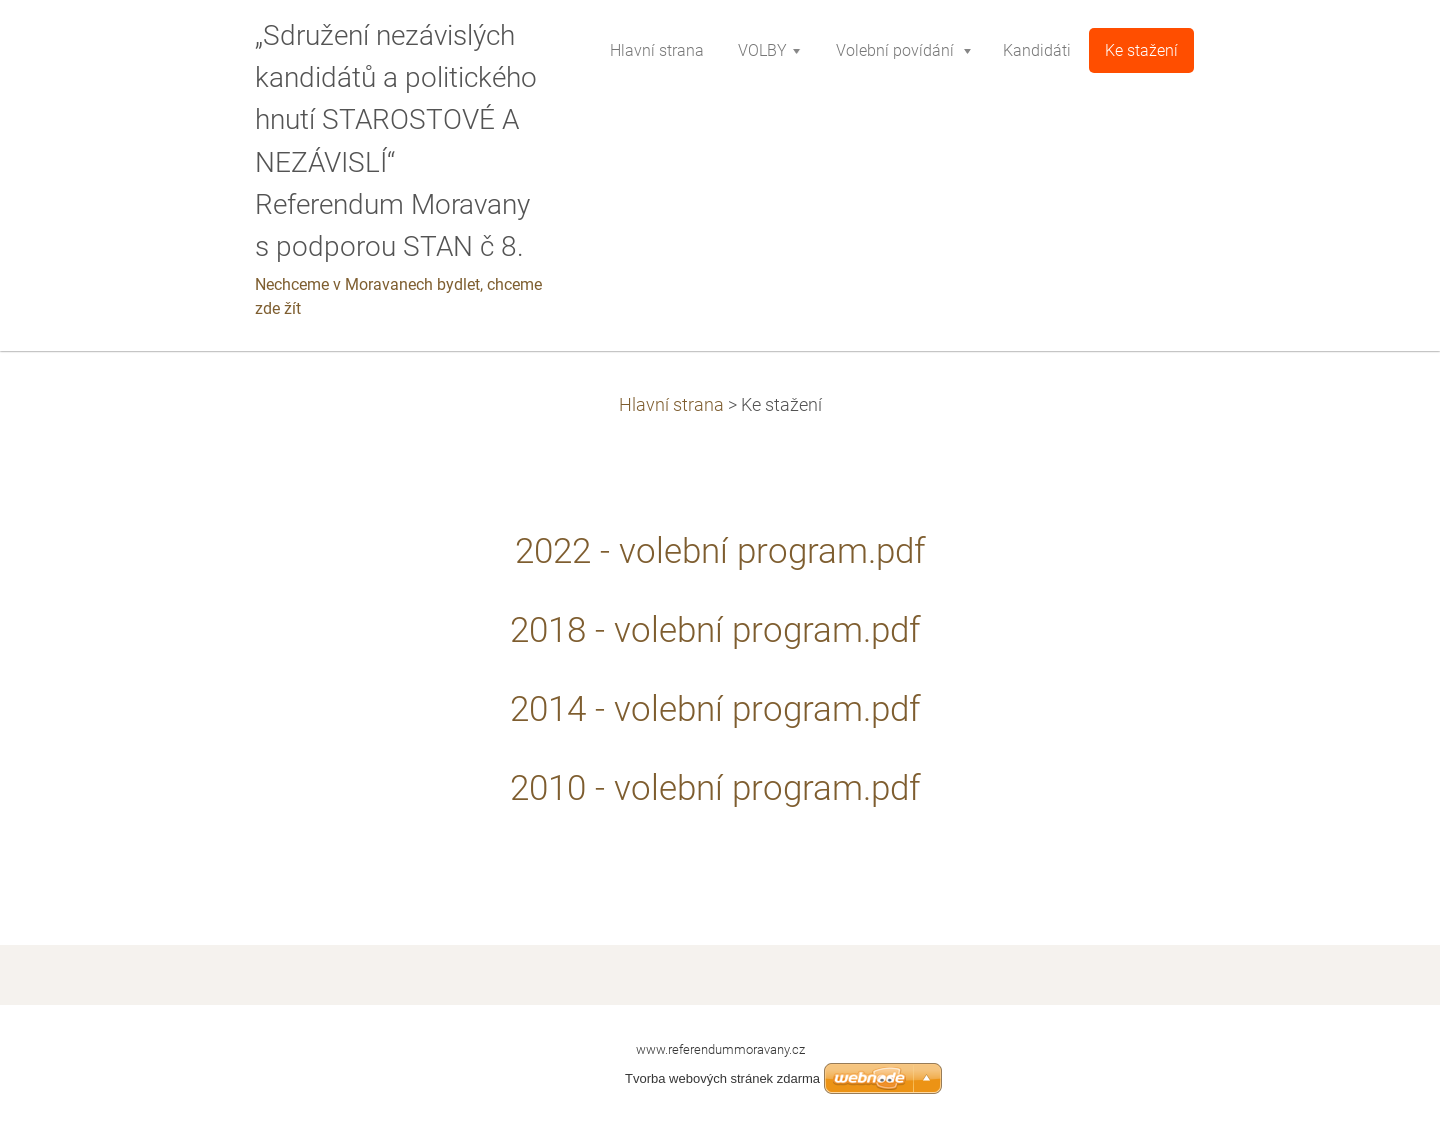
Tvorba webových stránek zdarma (722, 1078)
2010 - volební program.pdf (720, 788)
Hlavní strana (671, 405)
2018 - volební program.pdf (720, 630)
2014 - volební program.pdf (720, 709)
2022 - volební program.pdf (720, 551)
